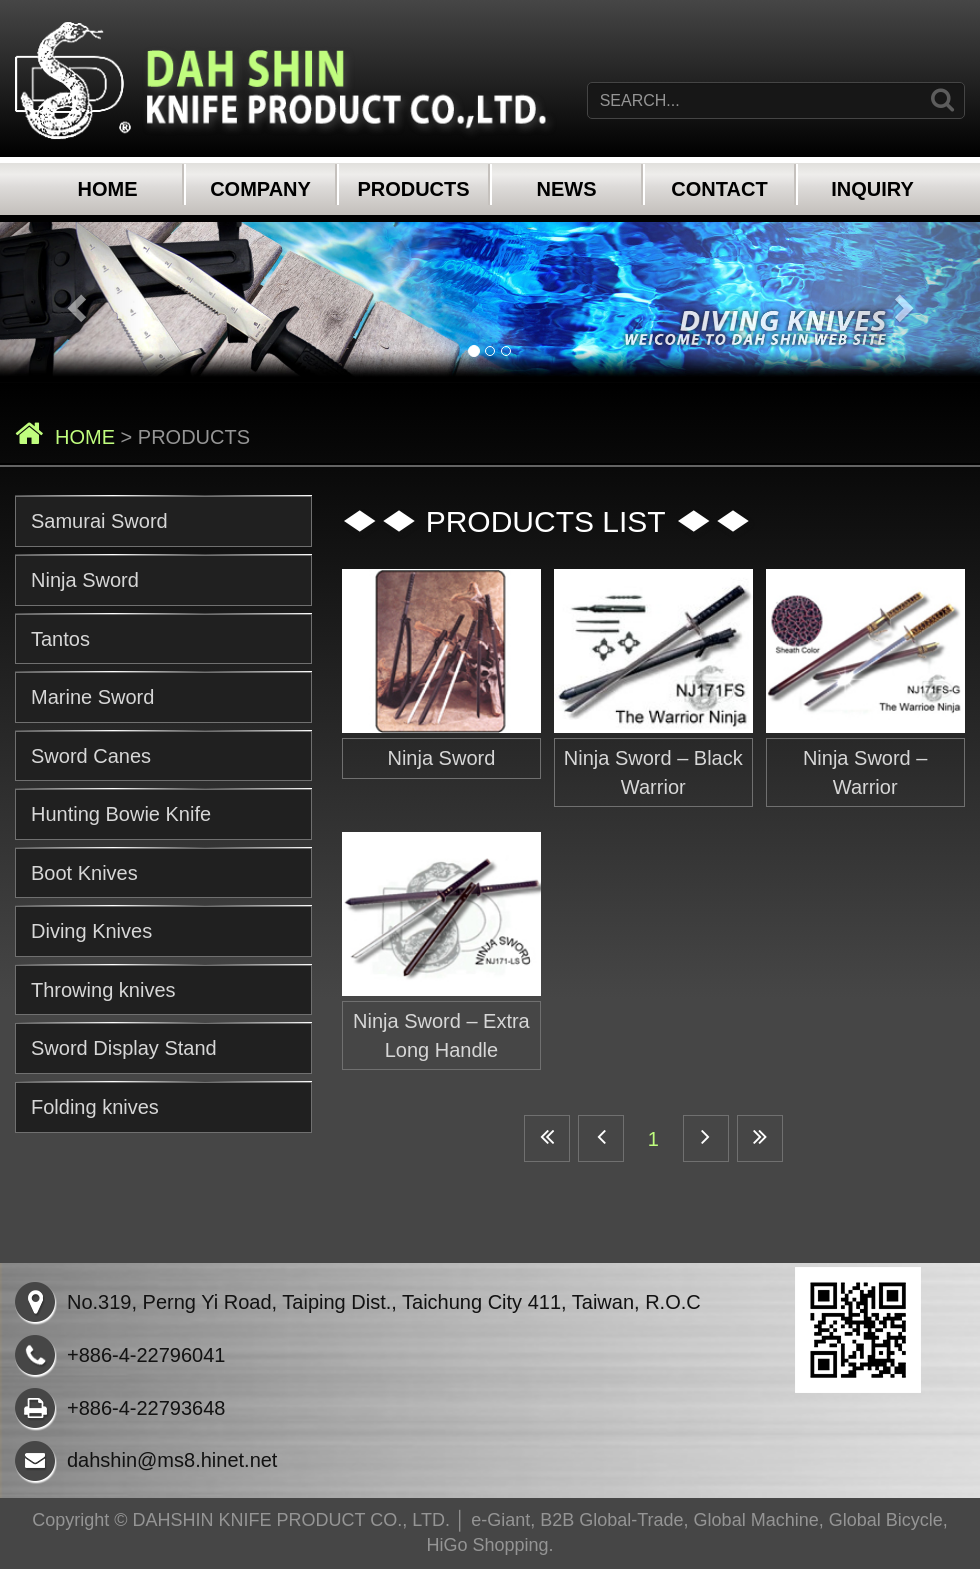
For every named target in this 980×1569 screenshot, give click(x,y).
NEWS (567, 189)
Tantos (60, 639)
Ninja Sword (85, 580)
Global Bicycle (886, 1520)
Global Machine (756, 1520)
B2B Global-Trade (611, 1520)
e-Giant (500, 1520)
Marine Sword (92, 697)
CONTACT (719, 189)
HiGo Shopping (487, 1545)
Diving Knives (91, 931)
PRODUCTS (413, 189)
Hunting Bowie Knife (121, 814)
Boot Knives (84, 873)
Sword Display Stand (124, 1048)
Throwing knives (103, 990)
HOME (108, 189)
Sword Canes (91, 756)
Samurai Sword (99, 521)
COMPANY (260, 189)
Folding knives (95, 1107)
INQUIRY (872, 189)
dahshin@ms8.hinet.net (146, 1460)
